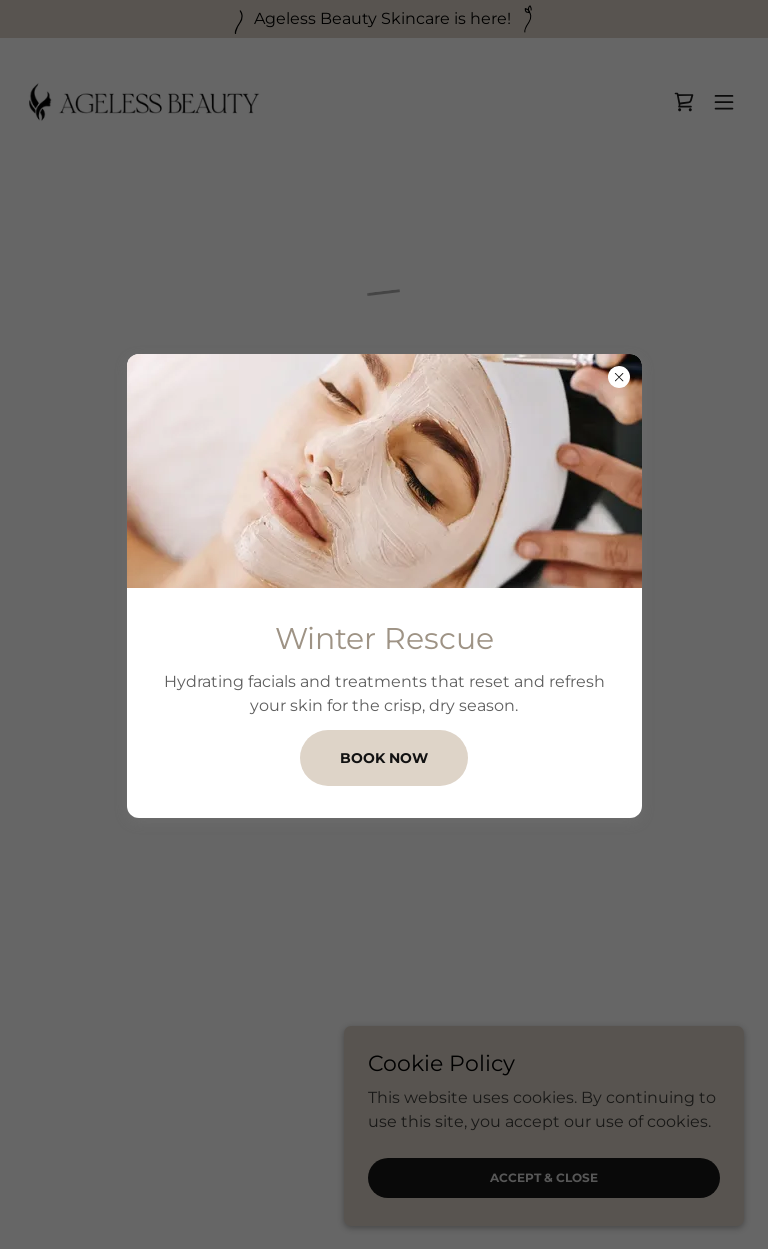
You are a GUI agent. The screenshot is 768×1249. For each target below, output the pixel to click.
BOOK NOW (384, 758)
